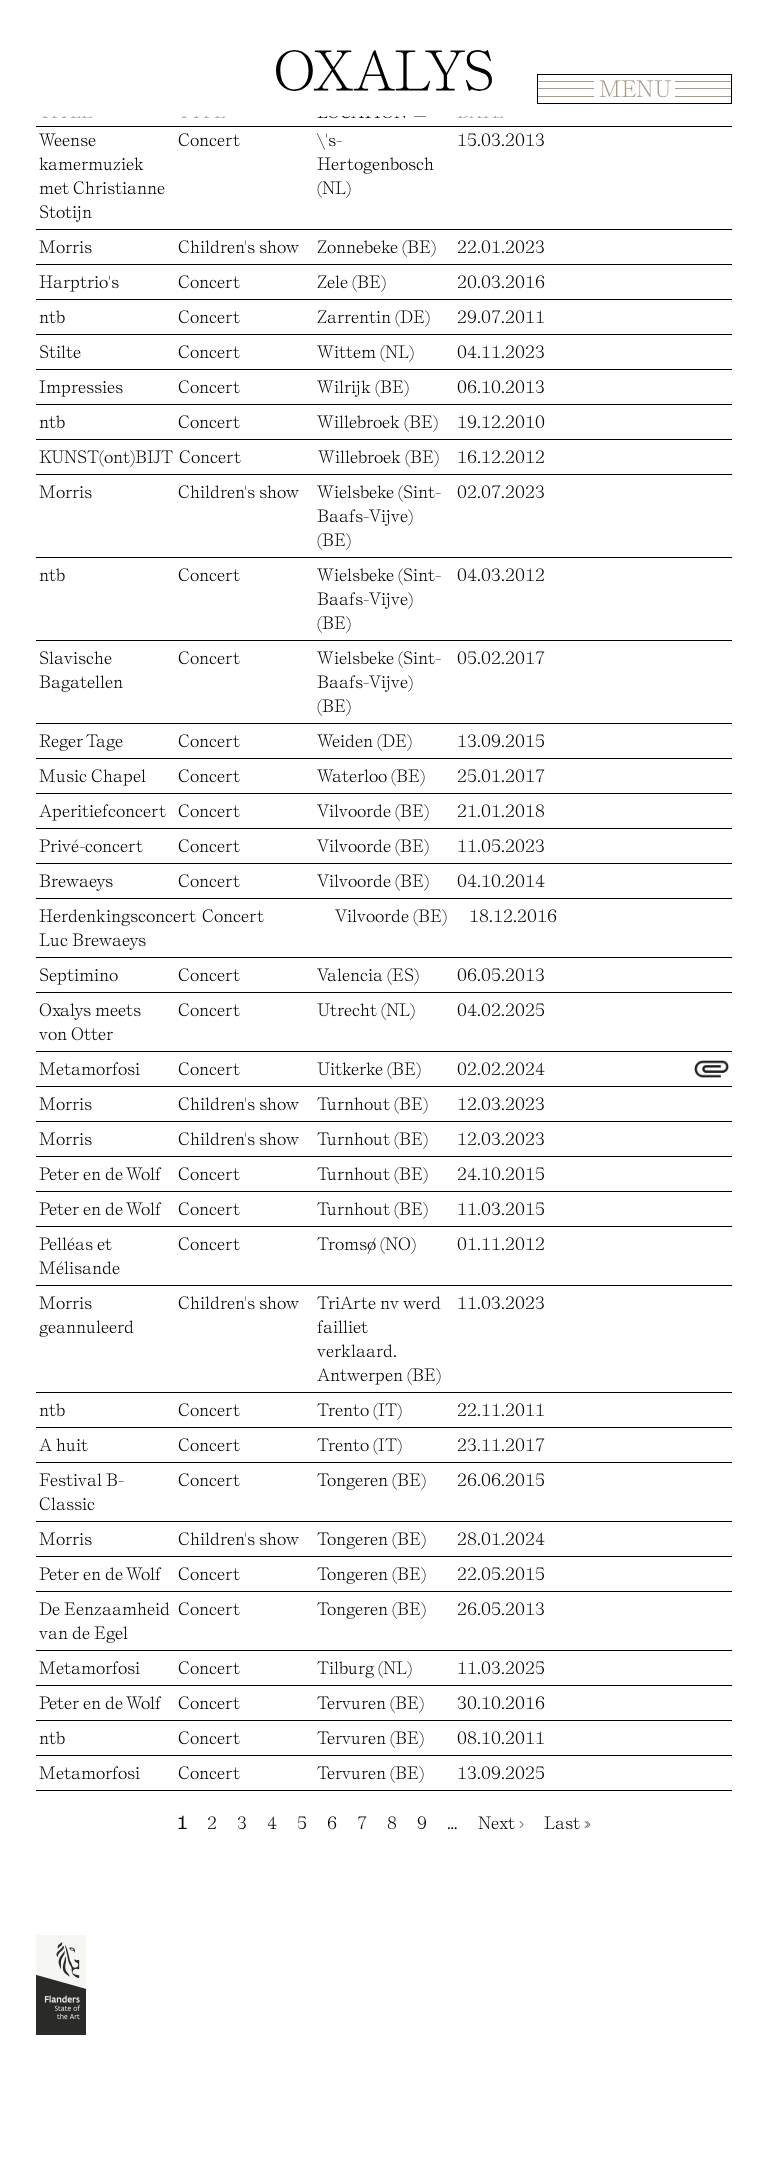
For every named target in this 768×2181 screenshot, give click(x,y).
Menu (635, 88)
